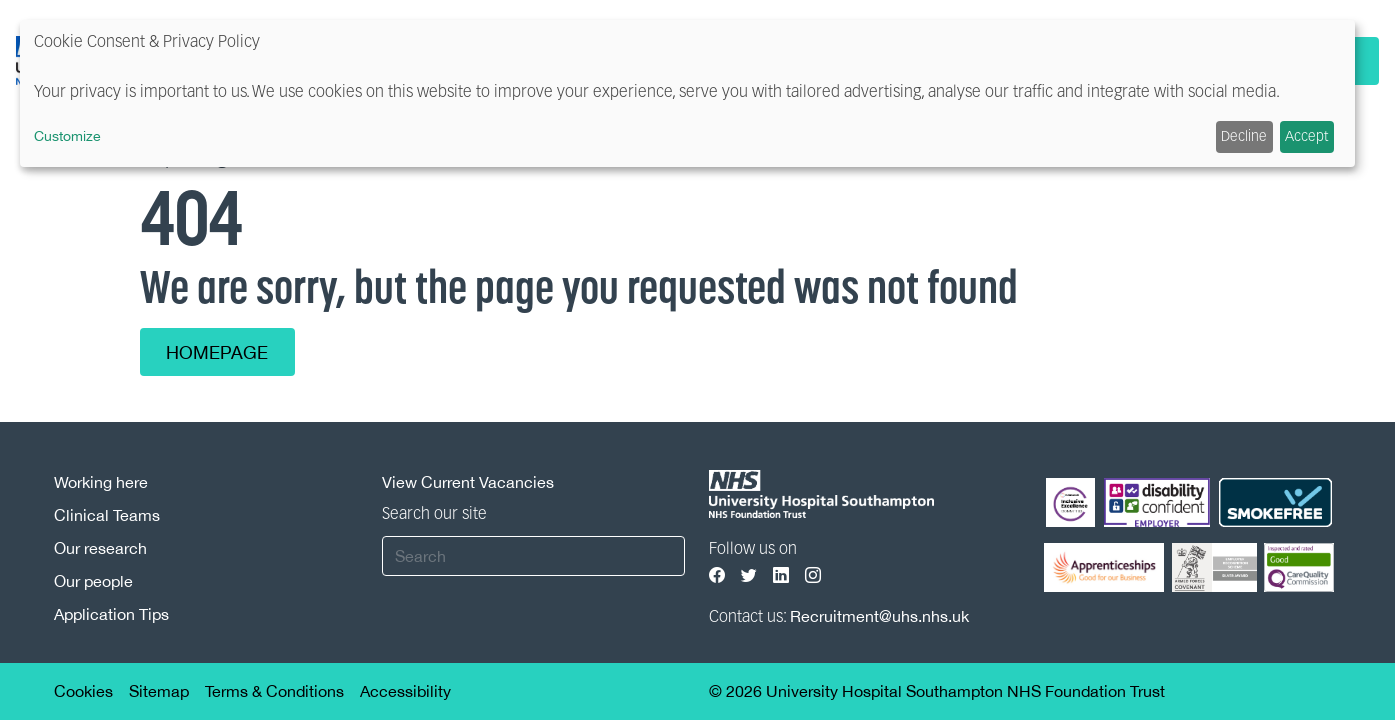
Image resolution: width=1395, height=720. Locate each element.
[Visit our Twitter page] (749, 575)
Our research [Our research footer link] (100, 548)
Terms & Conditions (274, 691)
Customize (67, 136)
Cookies (83, 691)
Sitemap (159, 691)
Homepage (218, 352)
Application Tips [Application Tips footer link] (111, 614)
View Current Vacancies (468, 482)
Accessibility (405, 691)
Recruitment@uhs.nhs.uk (879, 616)
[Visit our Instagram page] (813, 575)
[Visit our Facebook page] (717, 575)
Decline (1244, 137)
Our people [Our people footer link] (93, 581)
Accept (1306, 137)
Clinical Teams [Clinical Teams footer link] (107, 515)
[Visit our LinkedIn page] (781, 575)
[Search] (534, 556)
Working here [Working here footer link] (101, 482)
